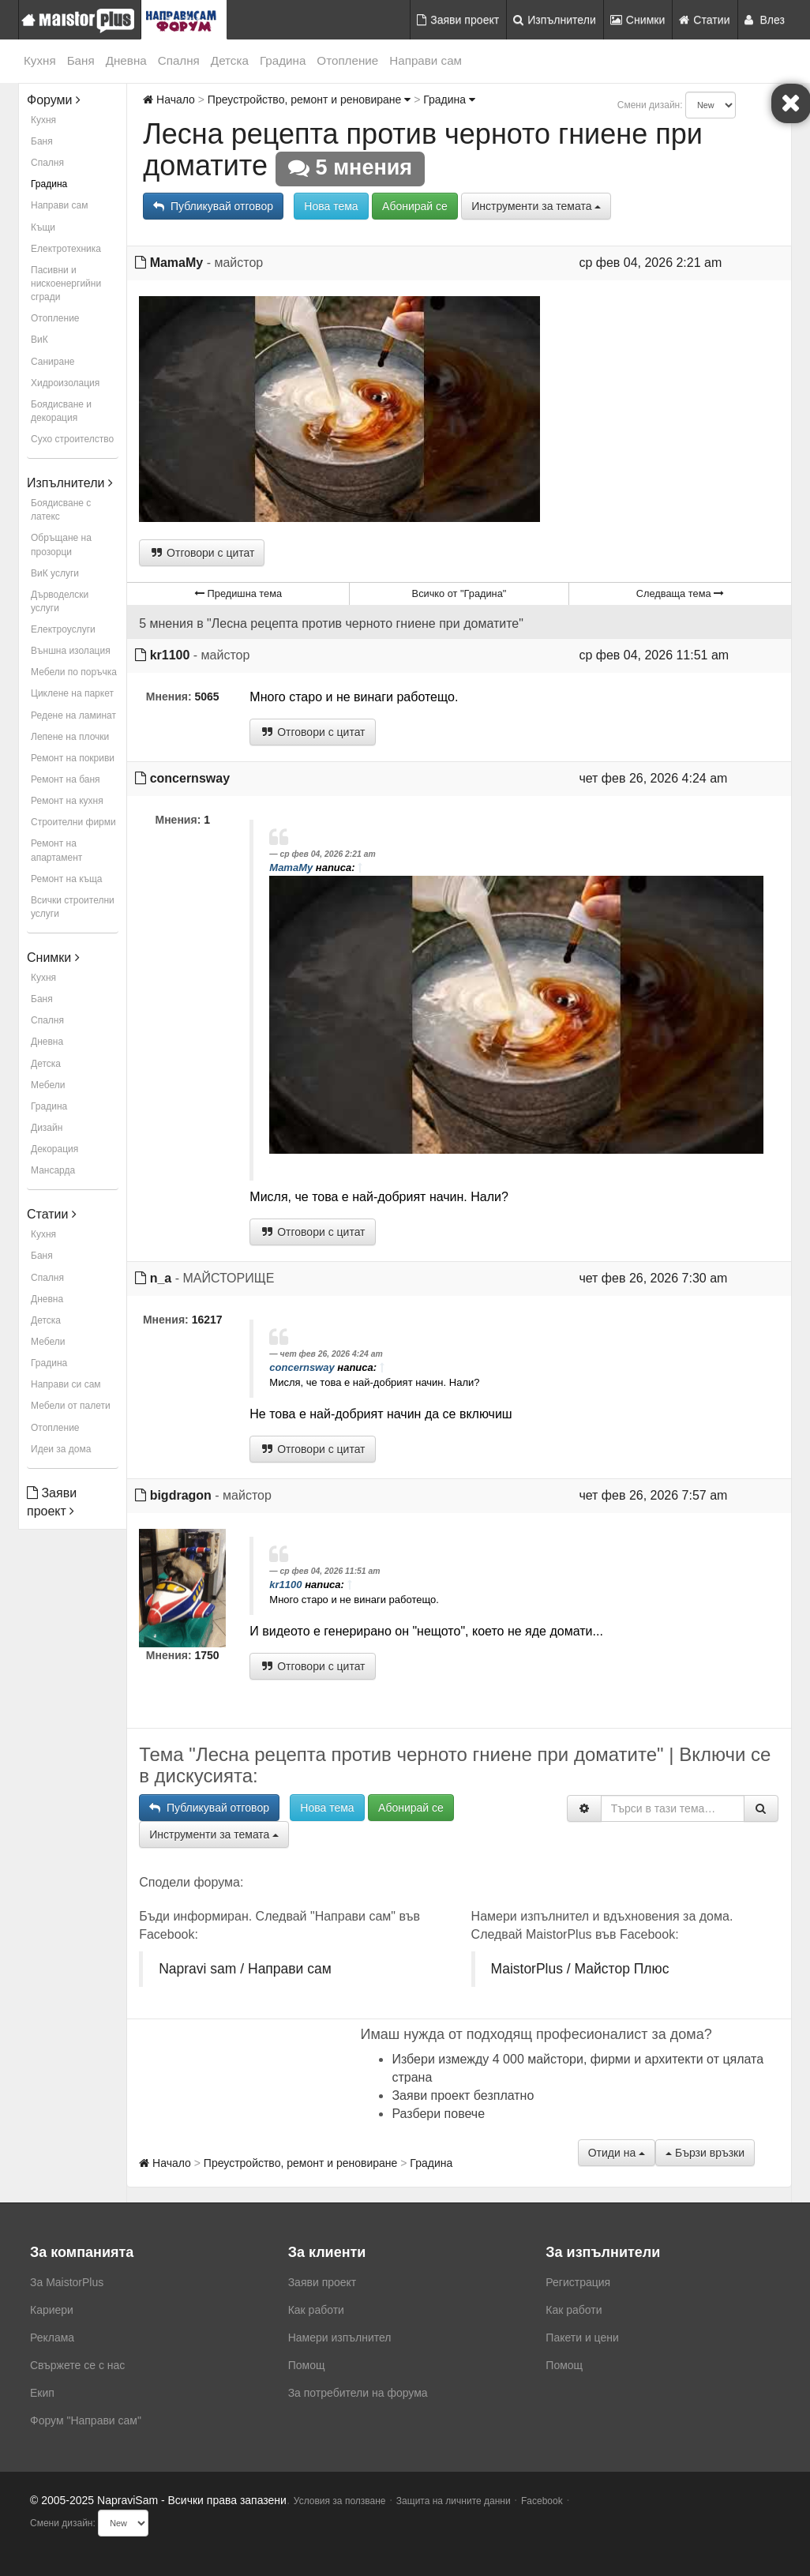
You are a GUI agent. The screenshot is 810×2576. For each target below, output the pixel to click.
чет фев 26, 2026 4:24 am (653, 778)
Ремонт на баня (65, 779)
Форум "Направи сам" (85, 2420)
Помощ (306, 2365)
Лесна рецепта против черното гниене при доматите (423, 150)
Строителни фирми (73, 822)
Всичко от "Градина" (459, 593)
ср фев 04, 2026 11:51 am (654, 655)
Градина (283, 60)
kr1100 (170, 655)
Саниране (52, 361)
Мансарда (53, 1170)
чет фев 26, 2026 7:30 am (653, 1278)
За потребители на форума (358, 2392)
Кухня (40, 60)
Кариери (51, 2310)
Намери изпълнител (340, 2337)
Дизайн (46, 1127)
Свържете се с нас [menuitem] (77, 2365)
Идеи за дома (61, 1449)
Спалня (179, 60)
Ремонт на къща (66, 878)
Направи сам (425, 60)
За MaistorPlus (66, 2282)
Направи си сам (66, 1384)
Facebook (542, 2501)
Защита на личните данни (453, 2501)
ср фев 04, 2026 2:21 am (650, 262)
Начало (169, 99)
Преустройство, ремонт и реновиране (309, 99)
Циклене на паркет (72, 693)
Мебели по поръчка (74, 672)
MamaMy (177, 262)
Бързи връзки (705, 2152)
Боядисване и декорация (61, 411)
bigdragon (181, 1495)
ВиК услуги (55, 573)
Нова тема (331, 206)
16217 (207, 1319)
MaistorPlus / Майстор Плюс (580, 1969)
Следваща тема (680, 593)
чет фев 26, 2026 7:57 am (653, 1495)
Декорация (54, 1149)
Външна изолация (71, 650)
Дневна (126, 60)
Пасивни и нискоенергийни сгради (66, 283)
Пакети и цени (582, 2337)
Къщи (43, 227)
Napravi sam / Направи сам (245, 1969)
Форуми (54, 100)
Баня (81, 60)
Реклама (52, 2337)
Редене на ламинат (73, 715)
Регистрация (578, 2282)
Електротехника (66, 248)
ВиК (39, 339)
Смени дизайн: (650, 105)
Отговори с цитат (201, 552)
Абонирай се (415, 206)
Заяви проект (458, 19)
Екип (42, 2392)
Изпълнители (554, 19)
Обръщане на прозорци (61, 544)
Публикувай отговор (213, 206)
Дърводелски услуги (59, 601)
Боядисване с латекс (61, 510)
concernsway (190, 778)
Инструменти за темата (536, 206)
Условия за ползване (340, 2501)
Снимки (638, 19)
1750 (207, 1655)
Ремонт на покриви (72, 758)
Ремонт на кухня (67, 800)
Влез (765, 19)
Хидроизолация (65, 383)
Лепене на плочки (70, 736)
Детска (230, 60)
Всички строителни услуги (72, 907)
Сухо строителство (72, 439)
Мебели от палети (71, 1405)
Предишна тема (238, 593)
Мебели (48, 1085)
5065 (207, 696)
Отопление (347, 60)
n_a (161, 1278)
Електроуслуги (63, 629)
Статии (704, 19)
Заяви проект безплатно (463, 2095)
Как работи (316, 2310)
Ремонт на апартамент (56, 850)
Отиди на (616, 2152)
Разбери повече (438, 2113)
